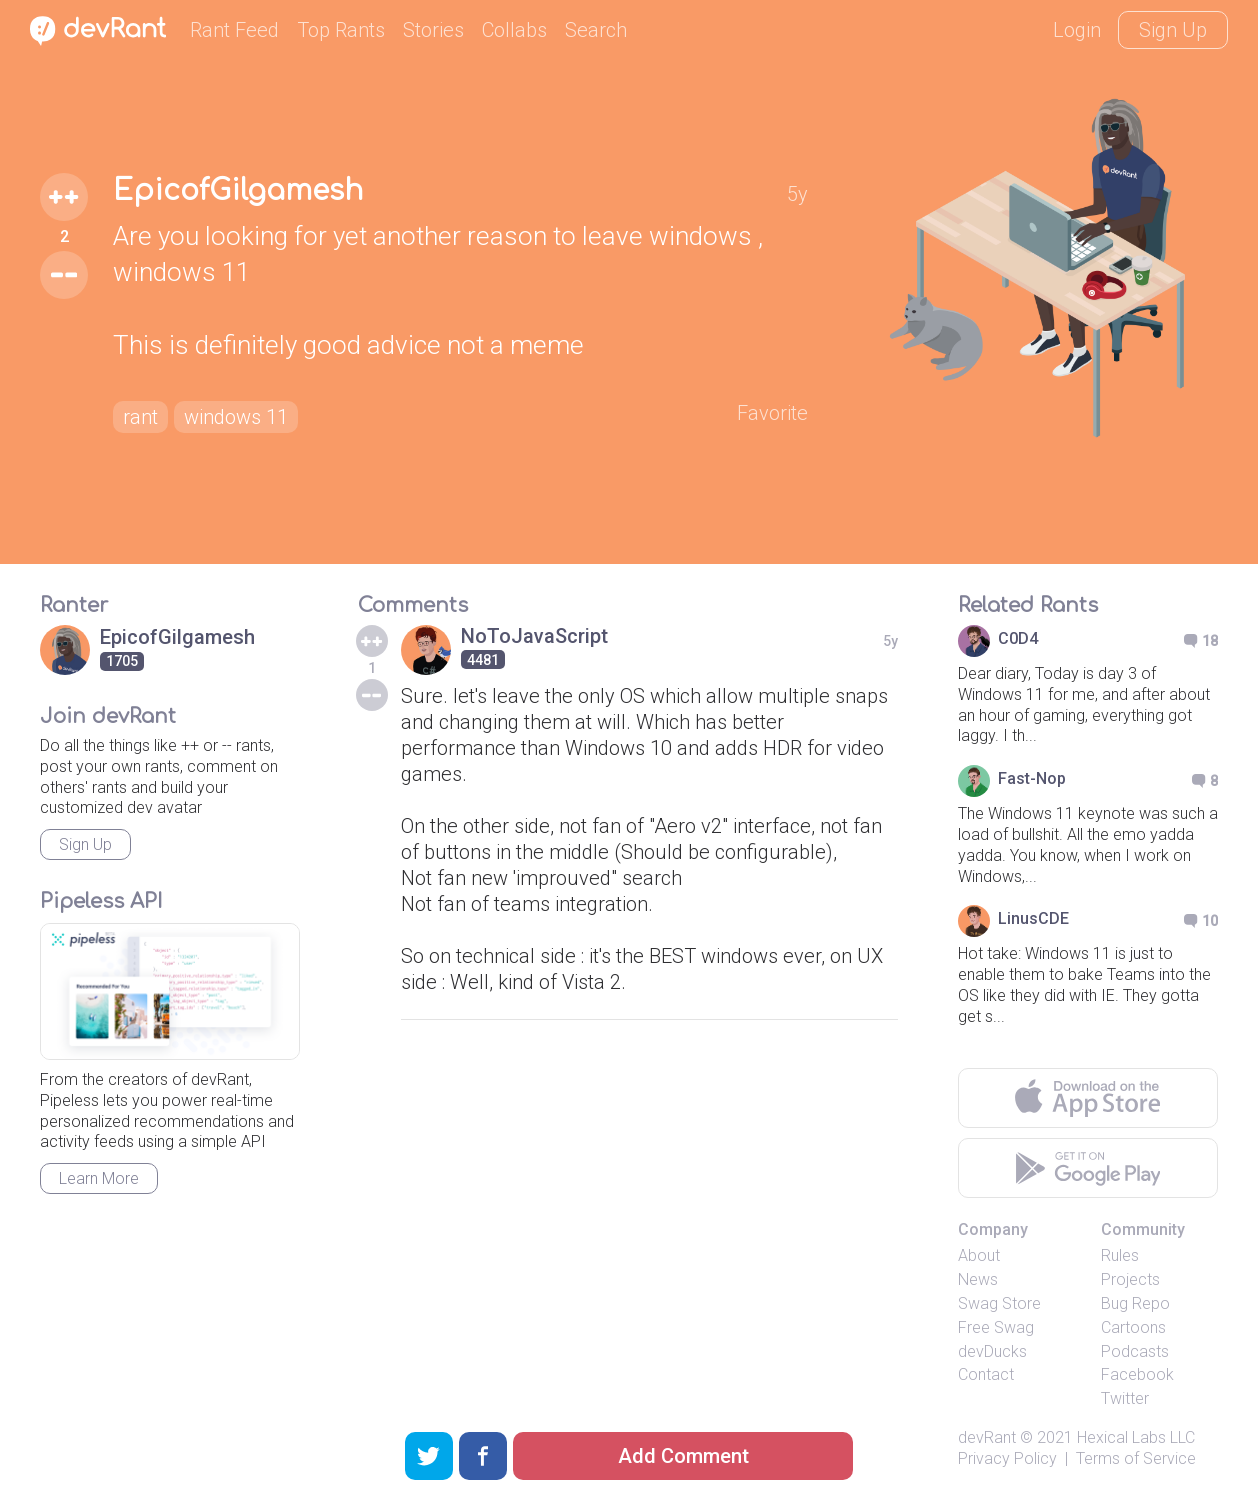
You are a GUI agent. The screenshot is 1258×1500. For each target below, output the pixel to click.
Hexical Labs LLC (1136, 1437)
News (978, 1279)
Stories (433, 30)
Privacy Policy (1007, 1458)
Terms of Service (1136, 1458)
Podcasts (1135, 1351)
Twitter (1125, 1398)
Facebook (1137, 1374)
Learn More (99, 1178)
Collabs (514, 30)
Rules (1120, 1255)
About (979, 1255)
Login (1077, 30)
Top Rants (341, 30)
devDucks (992, 1351)
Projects (1130, 1279)
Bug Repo (1135, 1303)
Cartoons (1133, 1327)
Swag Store (999, 1303)
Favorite (772, 413)
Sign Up (1173, 30)
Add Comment (683, 1456)
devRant (987, 1437)
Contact (986, 1374)
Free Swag (996, 1327)
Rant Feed (234, 30)
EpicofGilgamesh (238, 191)
